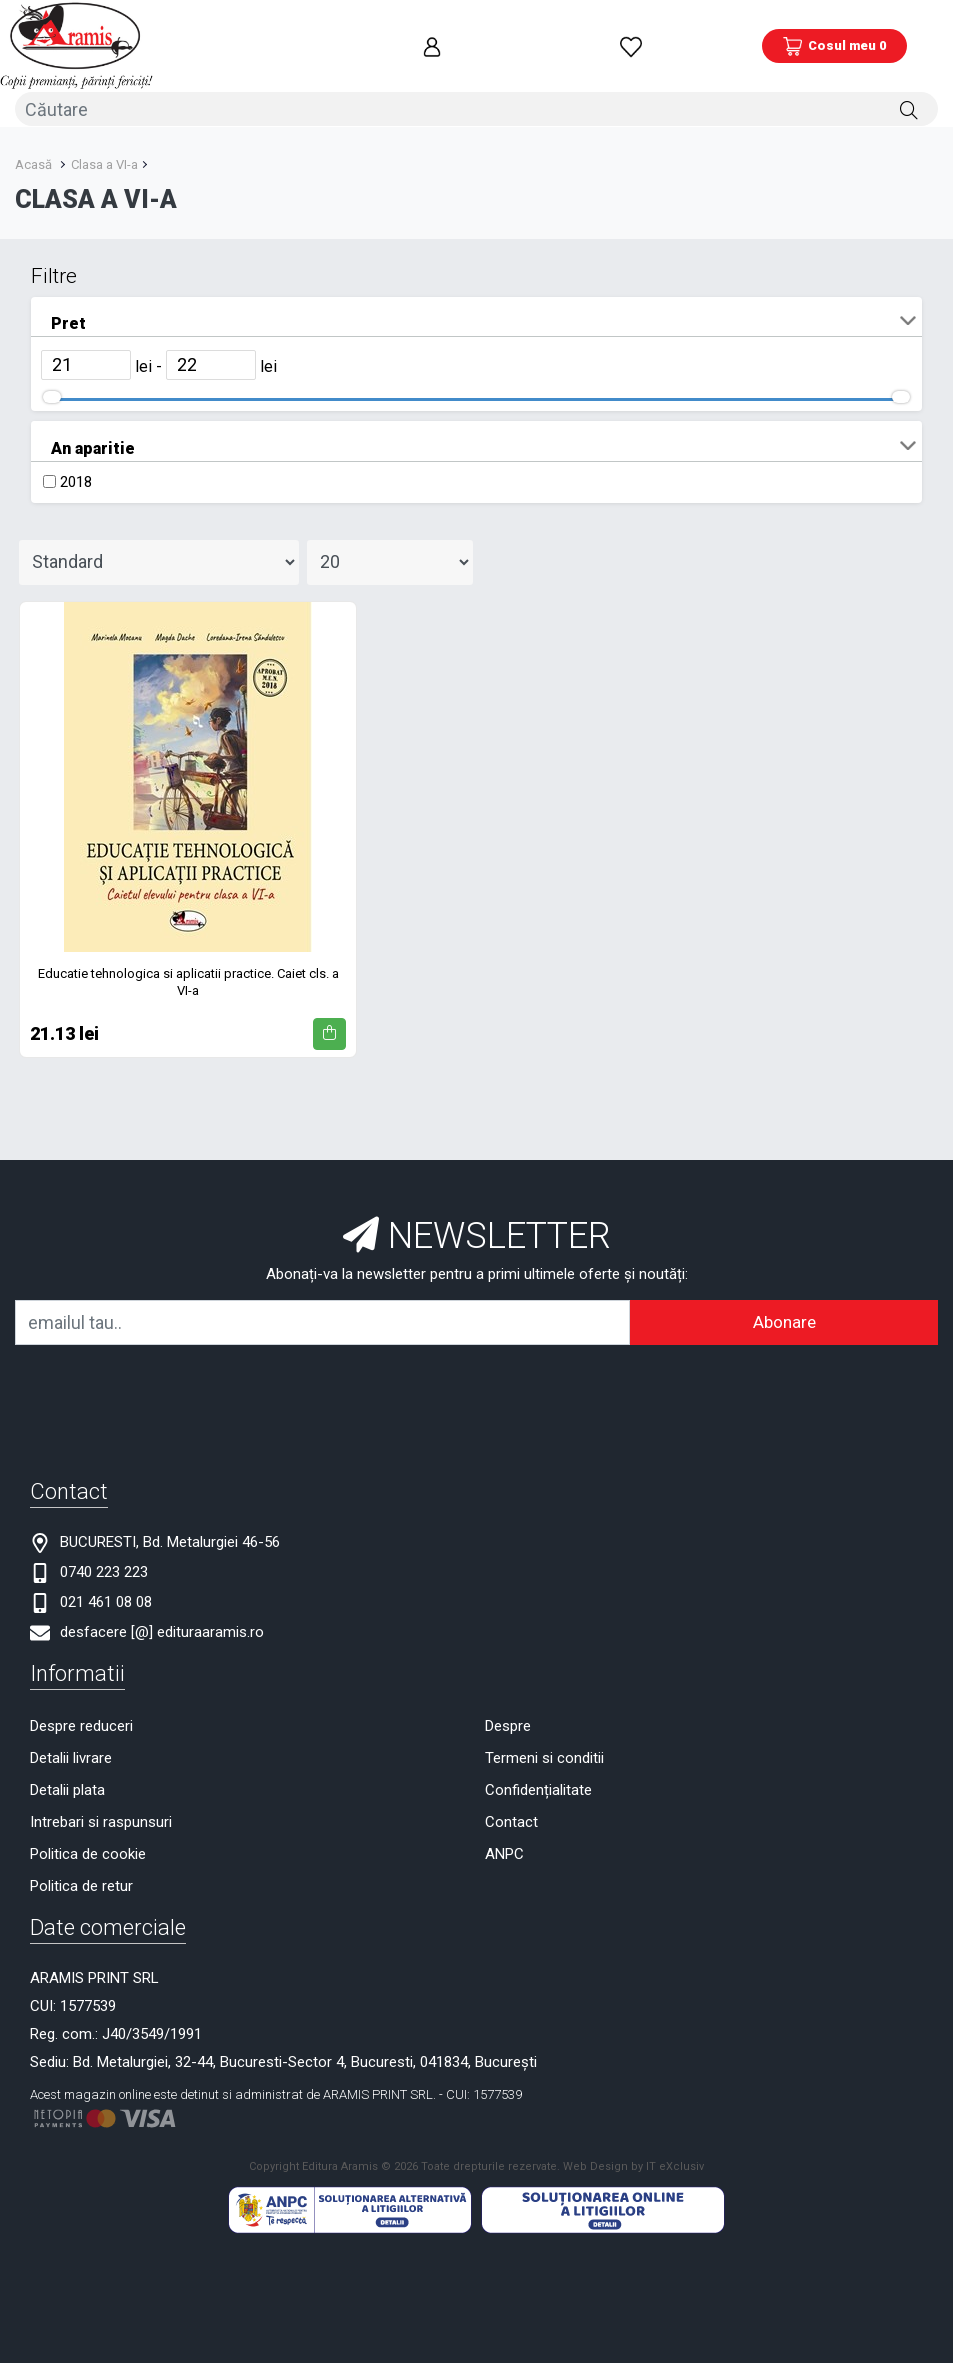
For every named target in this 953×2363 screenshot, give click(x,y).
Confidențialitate (538, 1787)
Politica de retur (81, 1883)
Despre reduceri (81, 1723)
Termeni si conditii (544, 1755)
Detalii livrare (71, 1755)
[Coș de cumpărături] (834, 45)
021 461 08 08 (106, 1599)
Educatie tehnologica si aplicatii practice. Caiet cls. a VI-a (188, 979)
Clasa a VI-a (104, 161)
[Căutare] (909, 107)
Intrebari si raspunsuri (101, 1819)
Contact (511, 1819)
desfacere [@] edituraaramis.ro (162, 1629)
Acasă (33, 161)
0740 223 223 (104, 1569)
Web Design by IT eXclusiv (633, 2164)
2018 (76, 479)
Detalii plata (67, 1787)
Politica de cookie (88, 1851)
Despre (508, 1723)
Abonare (784, 1319)
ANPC (504, 1851)
